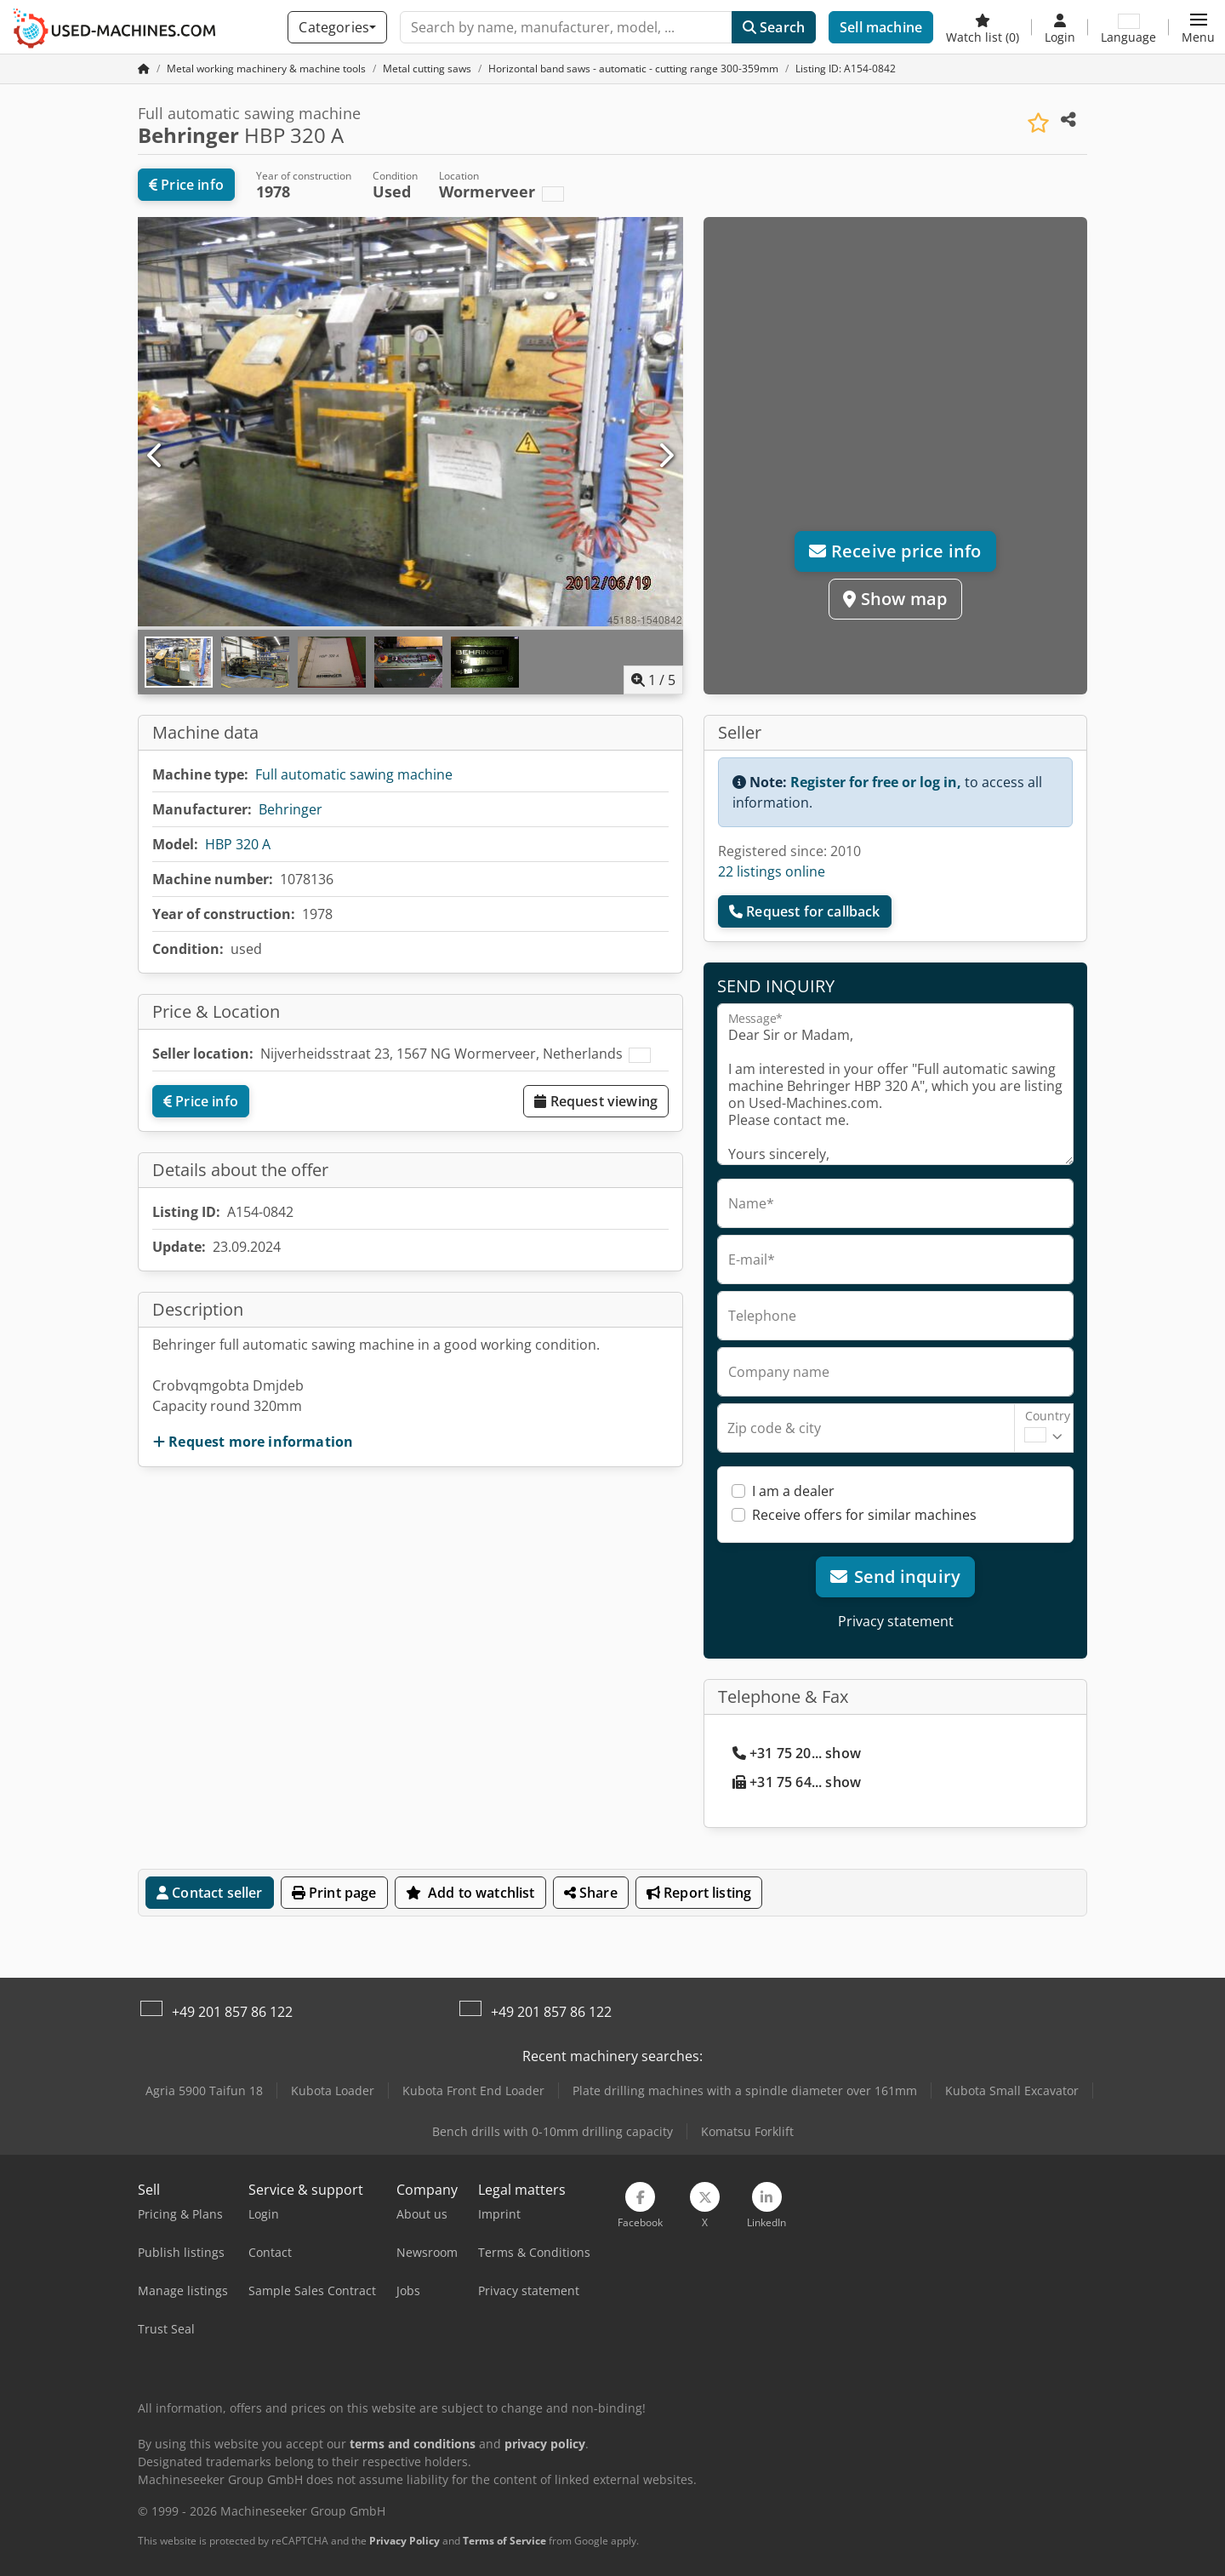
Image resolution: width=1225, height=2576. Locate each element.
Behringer (290, 809)
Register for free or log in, (875, 782)
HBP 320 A (238, 844)
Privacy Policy (404, 2540)
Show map (895, 598)
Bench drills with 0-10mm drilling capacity (552, 2131)
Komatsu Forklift (747, 2131)
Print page (334, 1892)
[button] (1198, 27)
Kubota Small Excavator (1012, 2090)
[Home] (266, 68)
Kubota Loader (332, 2090)
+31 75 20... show (796, 1753)
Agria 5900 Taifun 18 (204, 2090)
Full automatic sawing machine (354, 774)
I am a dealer (793, 1491)
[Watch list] (982, 27)
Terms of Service (504, 2540)
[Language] (1128, 27)
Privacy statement (896, 1621)
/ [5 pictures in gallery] (653, 680)
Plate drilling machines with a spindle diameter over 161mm (745, 2090)
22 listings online (771, 871)
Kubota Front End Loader (473, 2090)
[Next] (665, 456)
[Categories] (337, 27)
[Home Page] (144, 68)
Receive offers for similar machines (864, 1514)
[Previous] (155, 456)
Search (774, 27)
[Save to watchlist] (1038, 122)
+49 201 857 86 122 (232, 2011)
